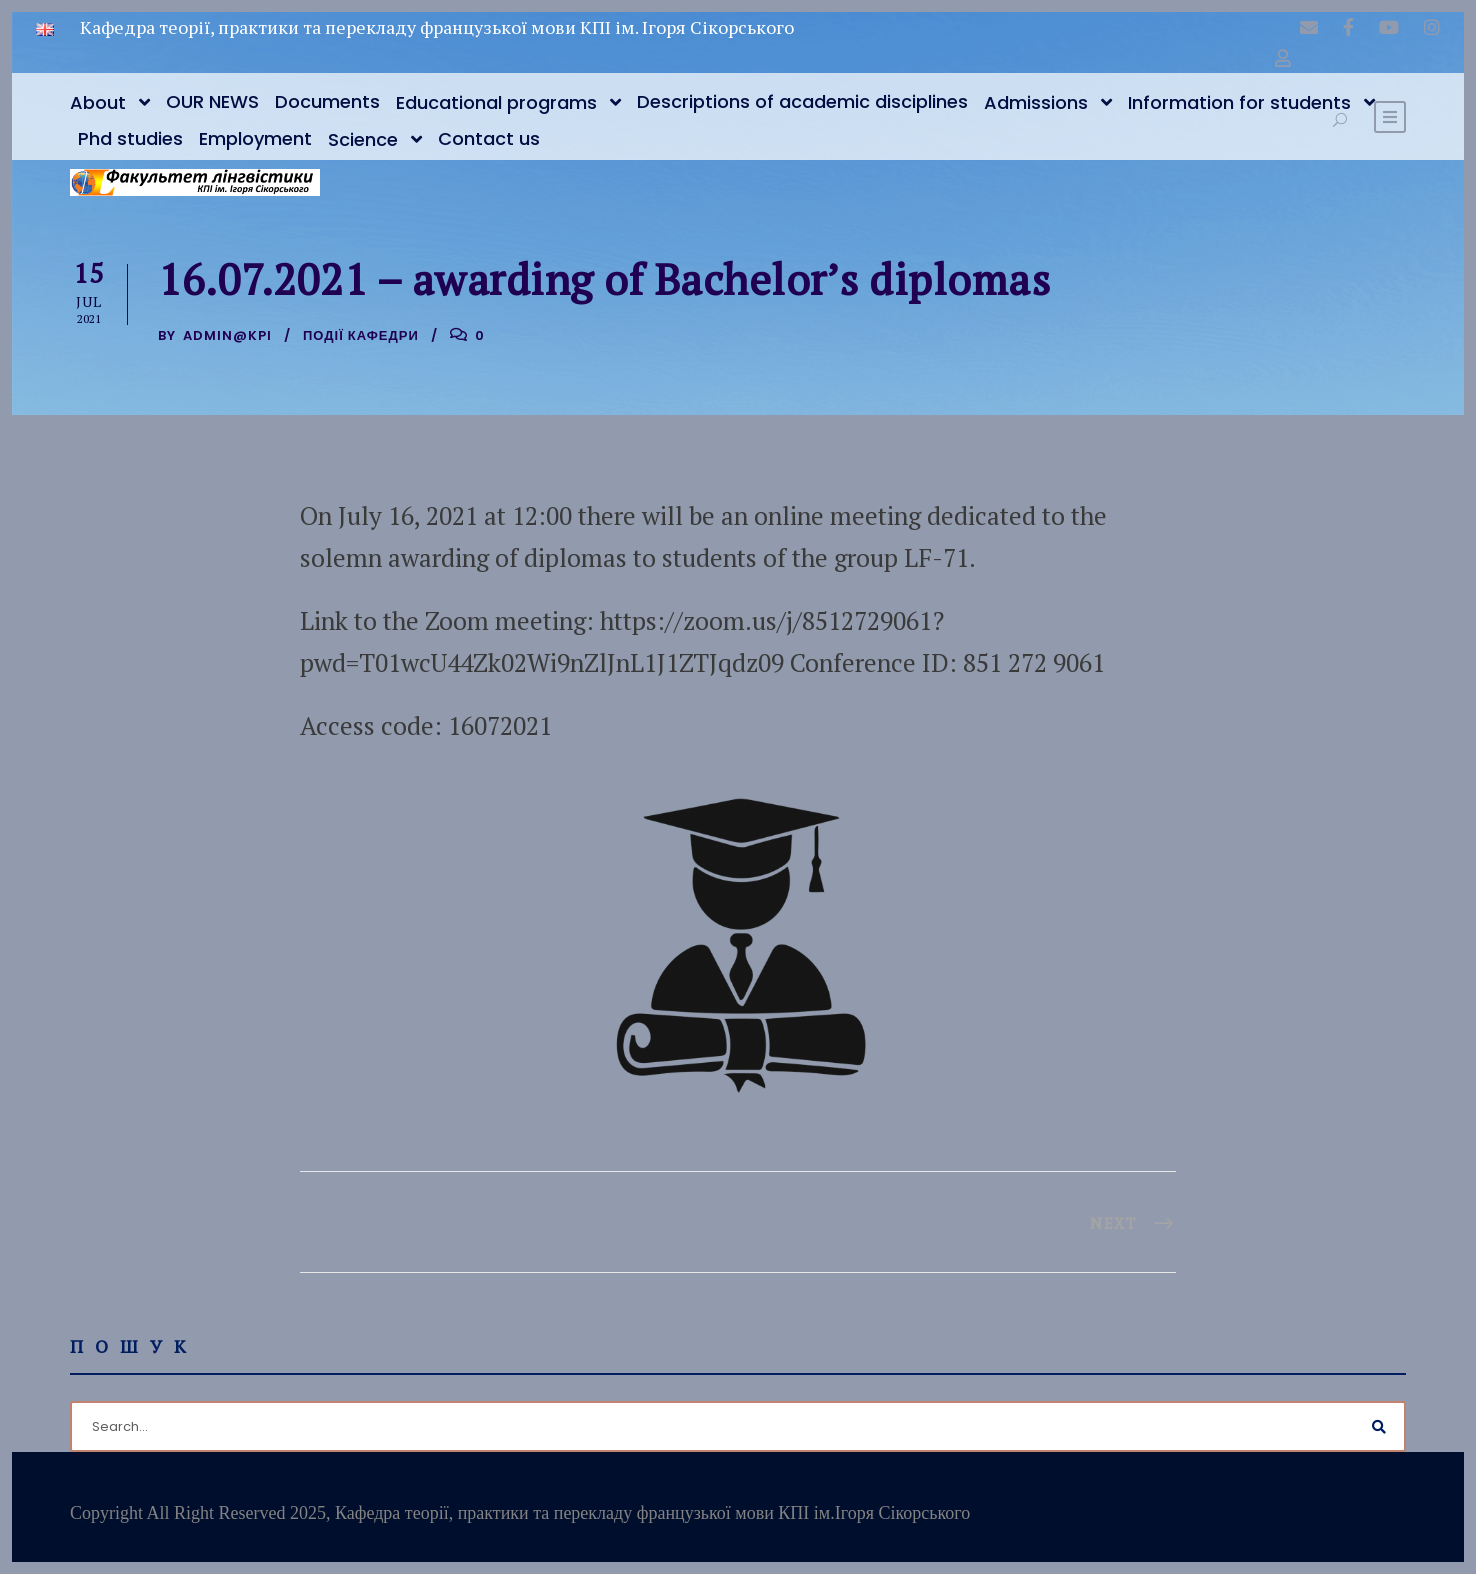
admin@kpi (227, 335)
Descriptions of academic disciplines (802, 101)
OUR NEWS (212, 101)
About (98, 102)
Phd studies (130, 138)
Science (363, 139)
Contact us (489, 138)
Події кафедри (361, 335)
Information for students (1239, 102)
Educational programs (496, 102)
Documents (327, 101)
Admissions (1036, 102)
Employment (255, 138)
